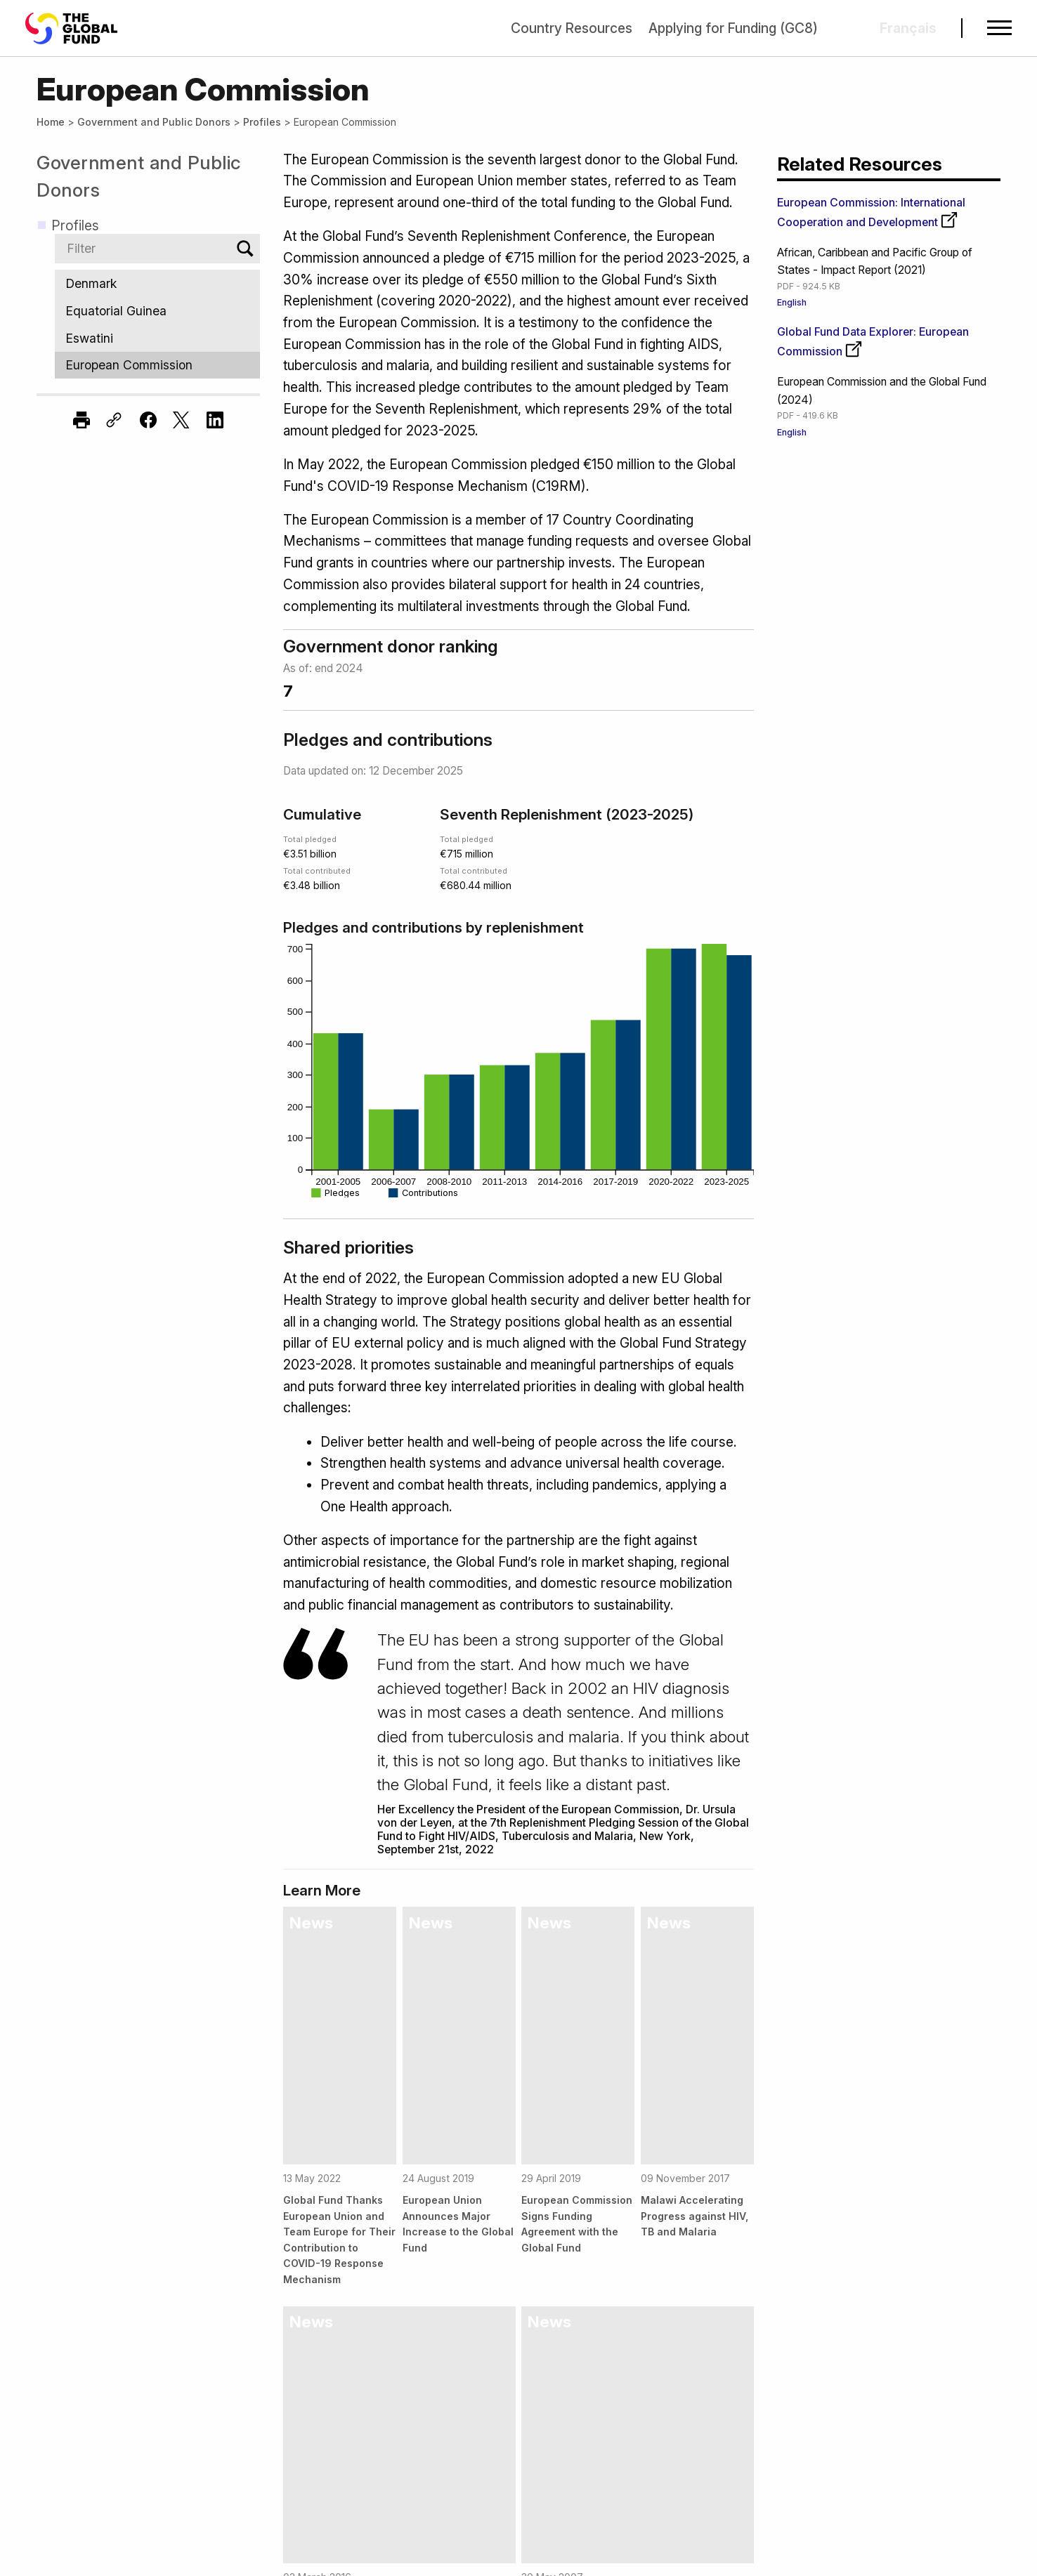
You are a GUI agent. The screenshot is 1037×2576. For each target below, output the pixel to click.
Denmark (157, 283)
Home (51, 122)
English (792, 302)
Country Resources (571, 28)
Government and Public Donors (153, 122)
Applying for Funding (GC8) (733, 28)
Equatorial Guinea (157, 310)
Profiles (262, 122)
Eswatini (157, 338)
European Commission (157, 365)
